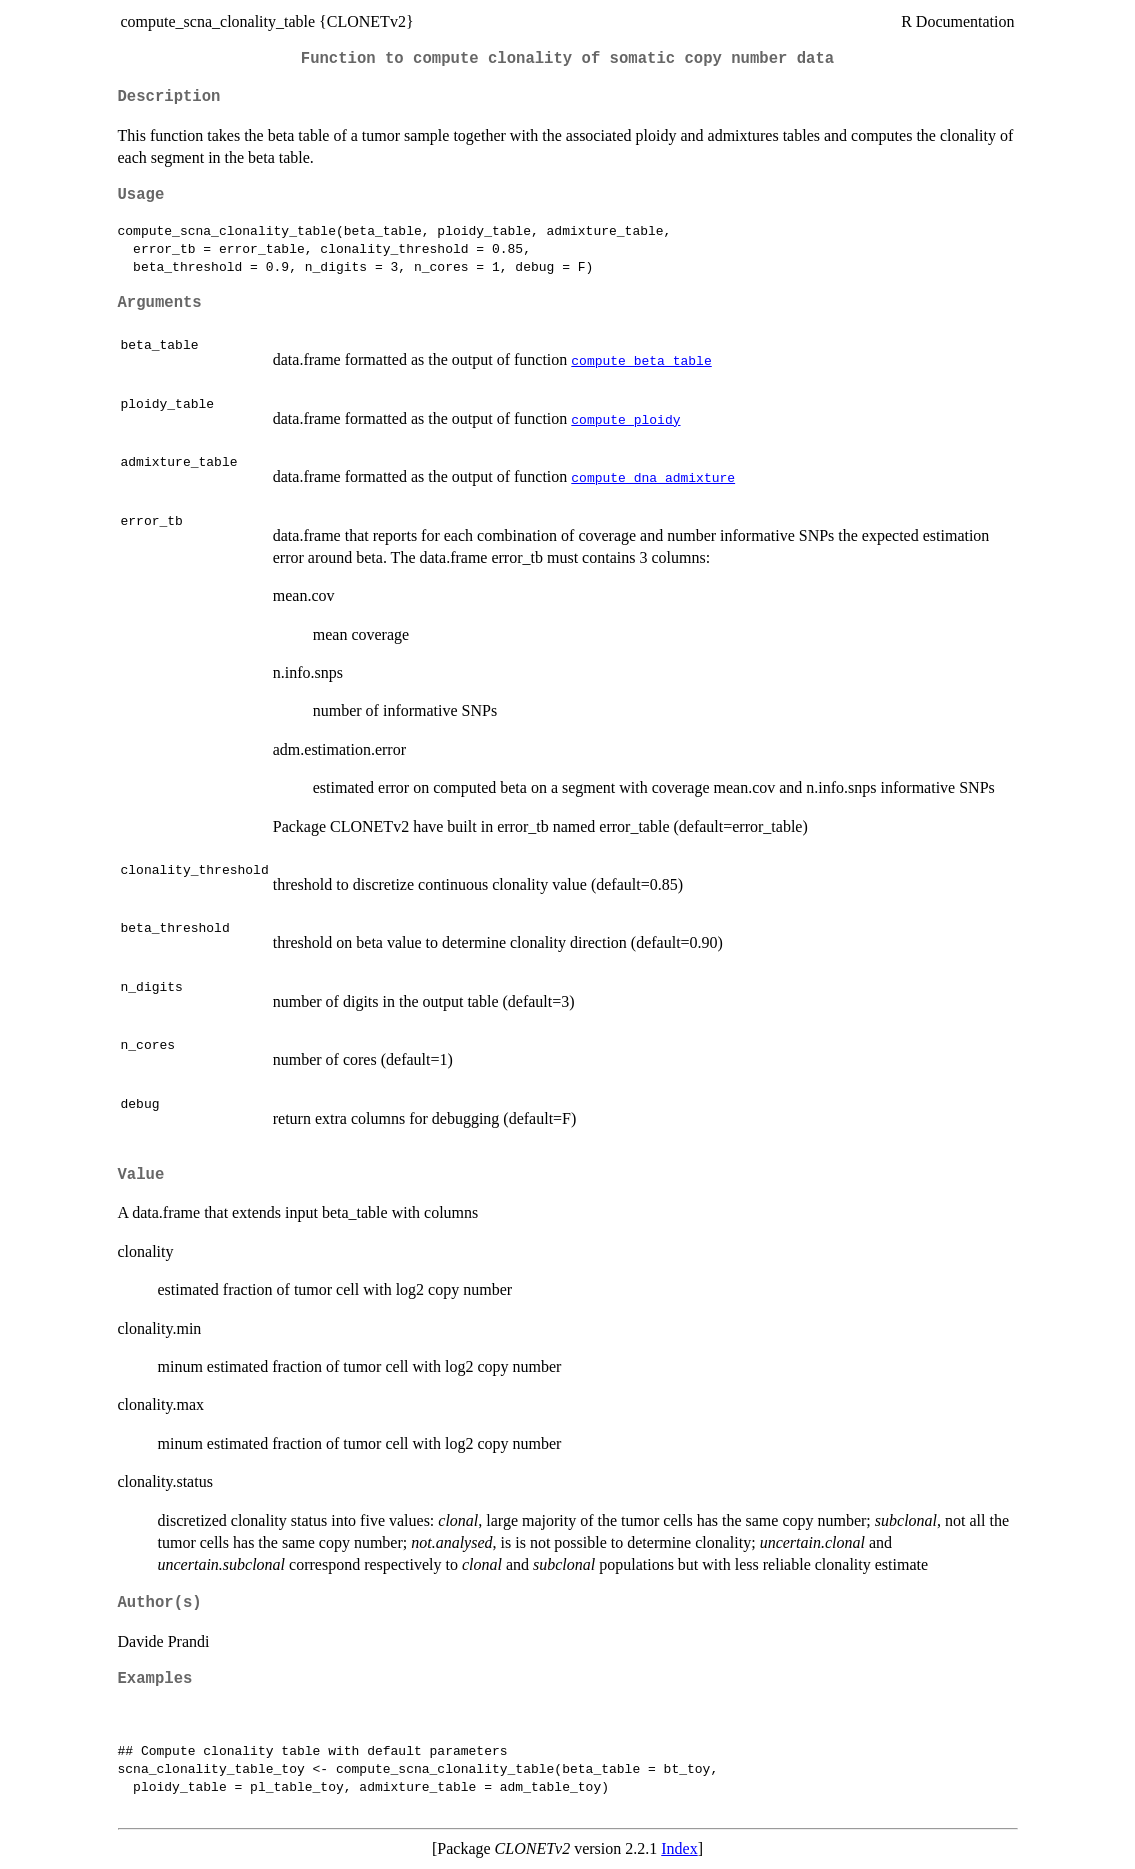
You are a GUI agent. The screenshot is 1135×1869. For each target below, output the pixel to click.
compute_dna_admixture (653, 477)
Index (679, 1848)
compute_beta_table (641, 360)
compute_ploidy (625, 419)
